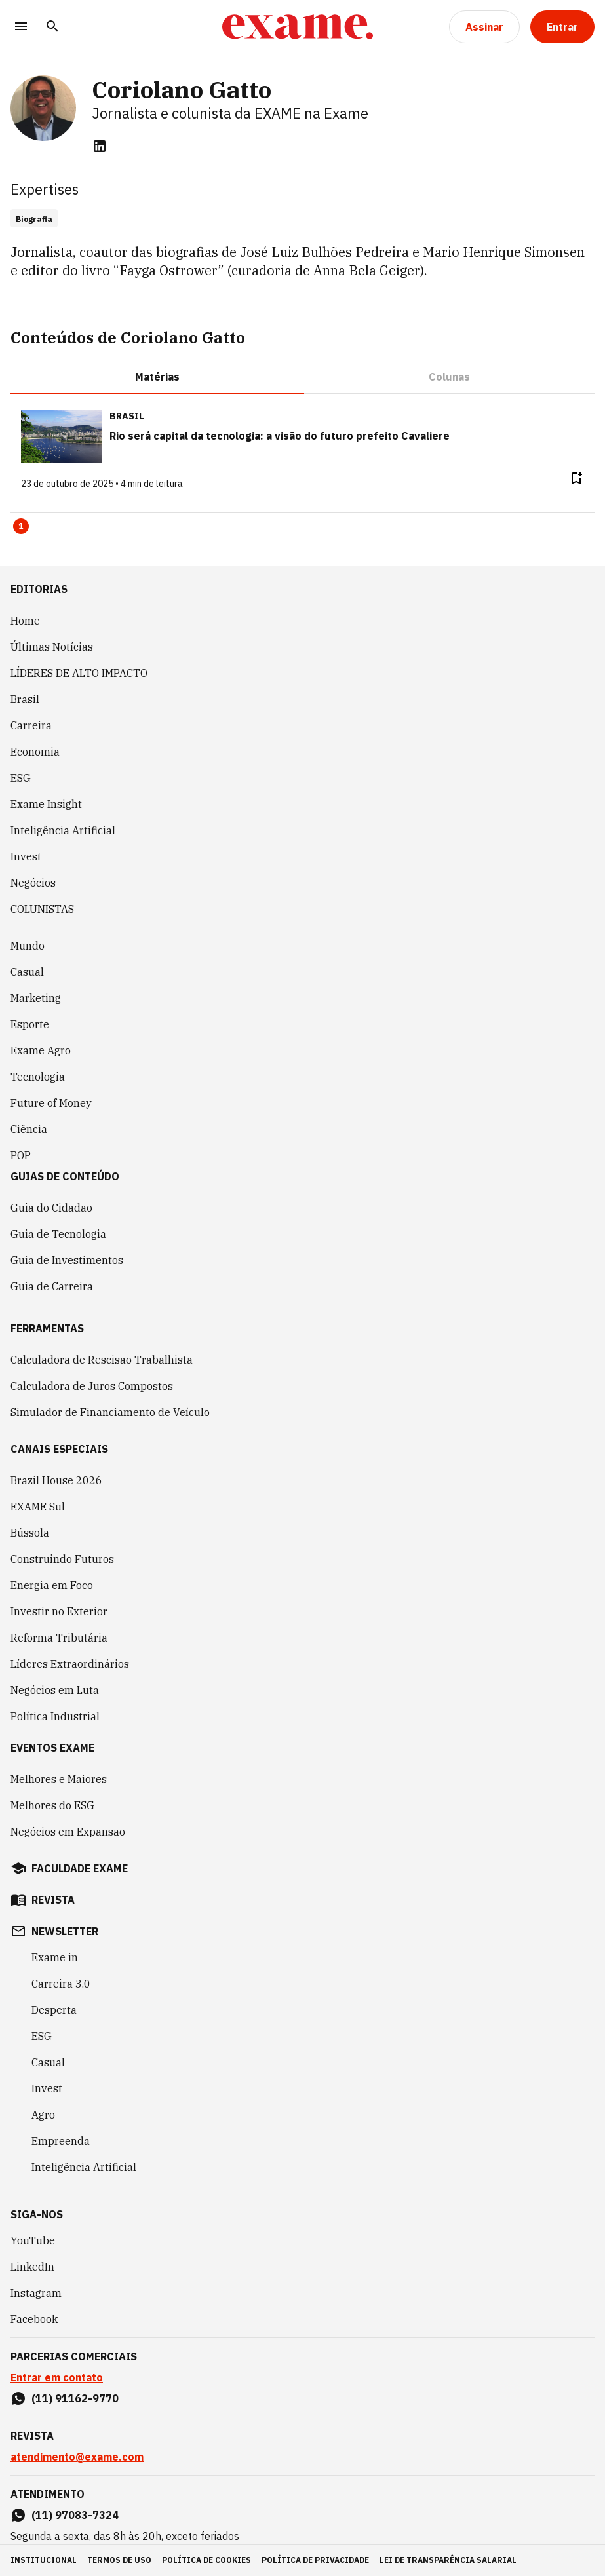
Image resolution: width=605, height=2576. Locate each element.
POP (20, 1155)
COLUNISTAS (42, 908)
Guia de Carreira (51, 1286)
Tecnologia (37, 1076)
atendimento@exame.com (77, 2456)
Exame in (54, 1957)
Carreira (31, 725)
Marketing (35, 998)
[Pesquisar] (52, 27)
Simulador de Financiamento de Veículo (110, 1412)
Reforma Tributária (58, 1637)
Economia (35, 751)
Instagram (36, 2292)
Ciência (28, 1129)
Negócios (33, 882)
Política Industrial (55, 1716)
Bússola (29, 1532)
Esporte (29, 1024)
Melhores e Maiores (58, 1779)
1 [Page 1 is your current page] (21, 526)
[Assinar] (484, 26)
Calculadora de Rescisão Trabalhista (101, 1359)
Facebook (34, 2319)
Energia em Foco (51, 1585)
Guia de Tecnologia (58, 1233)
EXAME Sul (37, 1506)
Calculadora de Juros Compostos (91, 1386)
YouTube (32, 2240)
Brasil (24, 699)
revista (53, 1899)
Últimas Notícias (51, 646)
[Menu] (20, 27)
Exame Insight (46, 804)
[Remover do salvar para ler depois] (576, 478)
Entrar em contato (56, 2377)
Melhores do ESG (52, 1805)
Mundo (27, 945)
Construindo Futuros (62, 1559)
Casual (27, 971)
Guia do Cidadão (51, 1207)
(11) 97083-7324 (75, 2515)
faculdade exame (79, 1868)
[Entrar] (562, 26)
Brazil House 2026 (56, 1480)
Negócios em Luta (54, 1690)
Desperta (54, 2009)
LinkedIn (32, 2266)
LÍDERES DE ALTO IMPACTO (78, 673)
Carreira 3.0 (60, 1983)
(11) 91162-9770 (75, 2398)
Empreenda (60, 2140)
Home (25, 620)
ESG (20, 777)
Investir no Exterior (58, 1611)
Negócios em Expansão (67, 1831)
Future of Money (51, 1102)
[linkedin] (99, 146)
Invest (25, 856)
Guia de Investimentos (66, 1260)
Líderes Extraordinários (69, 1663)
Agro (43, 2114)
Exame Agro (40, 1050)
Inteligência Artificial (62, 830)
